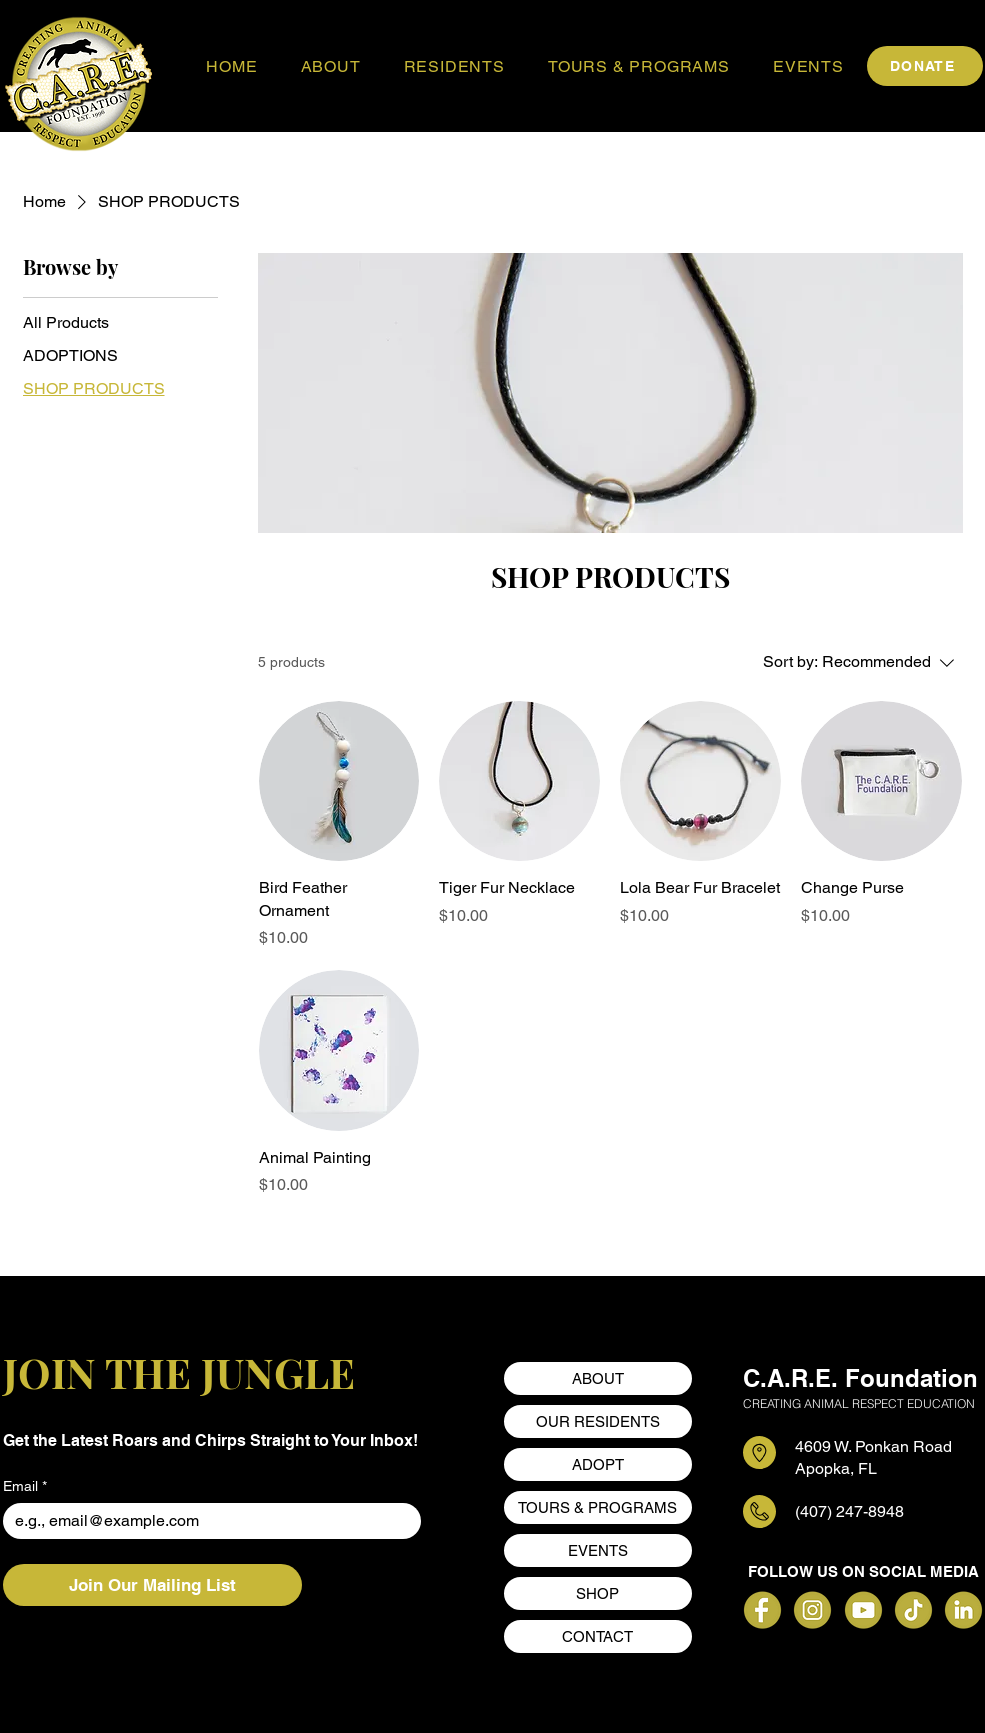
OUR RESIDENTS (598, 1421)
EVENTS (598, 1550)
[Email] (206, 1521)
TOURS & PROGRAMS (597, 1507)
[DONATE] (925, 66)
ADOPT (598, 1464)
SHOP (597, 1593)
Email (25, 1486)
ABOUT (598, 1378)
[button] (330, 66)
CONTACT (597, 1636)
